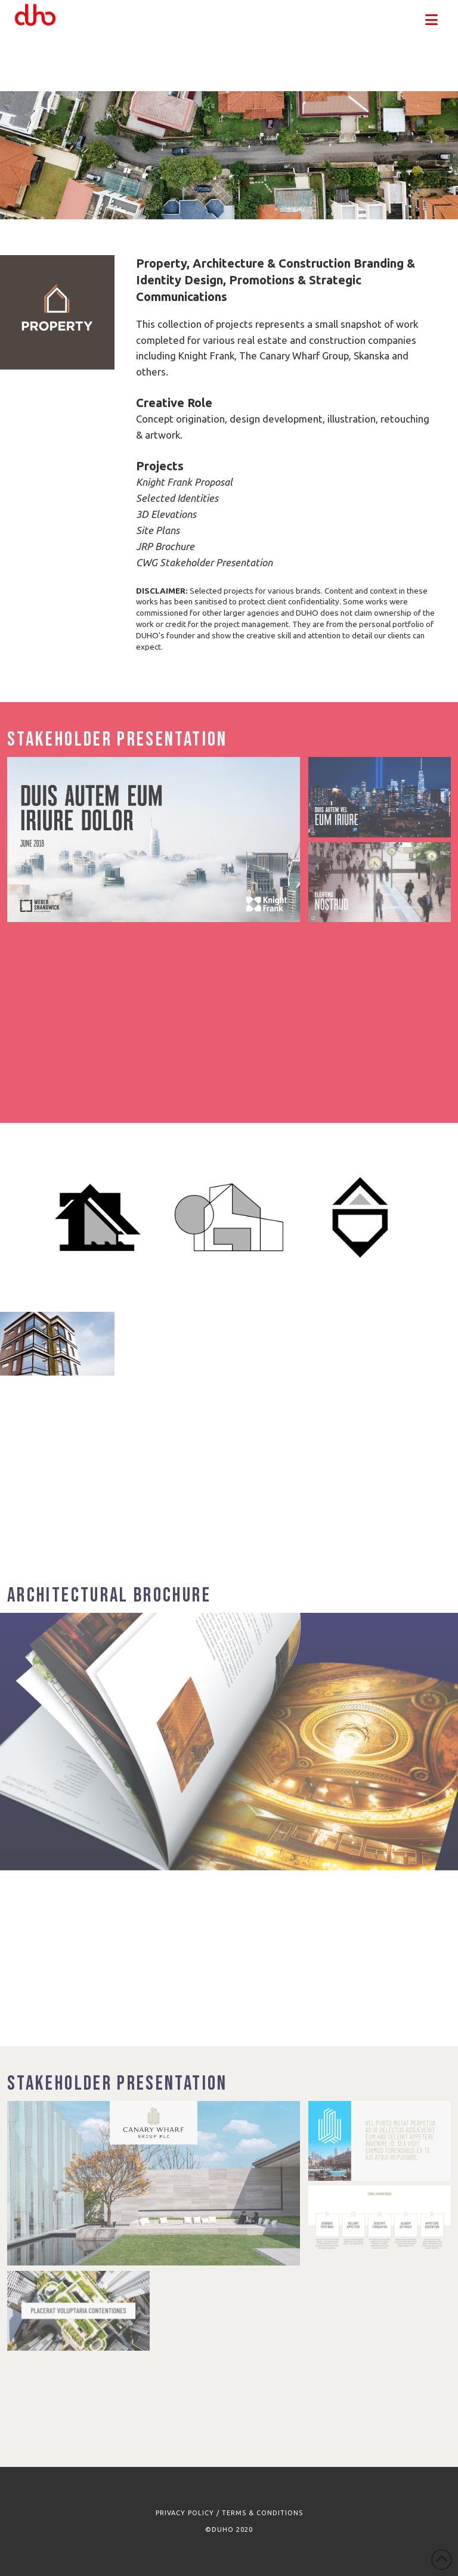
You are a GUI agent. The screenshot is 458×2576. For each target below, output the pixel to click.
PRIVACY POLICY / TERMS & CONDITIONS (229, 2512)
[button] (431, 20)
